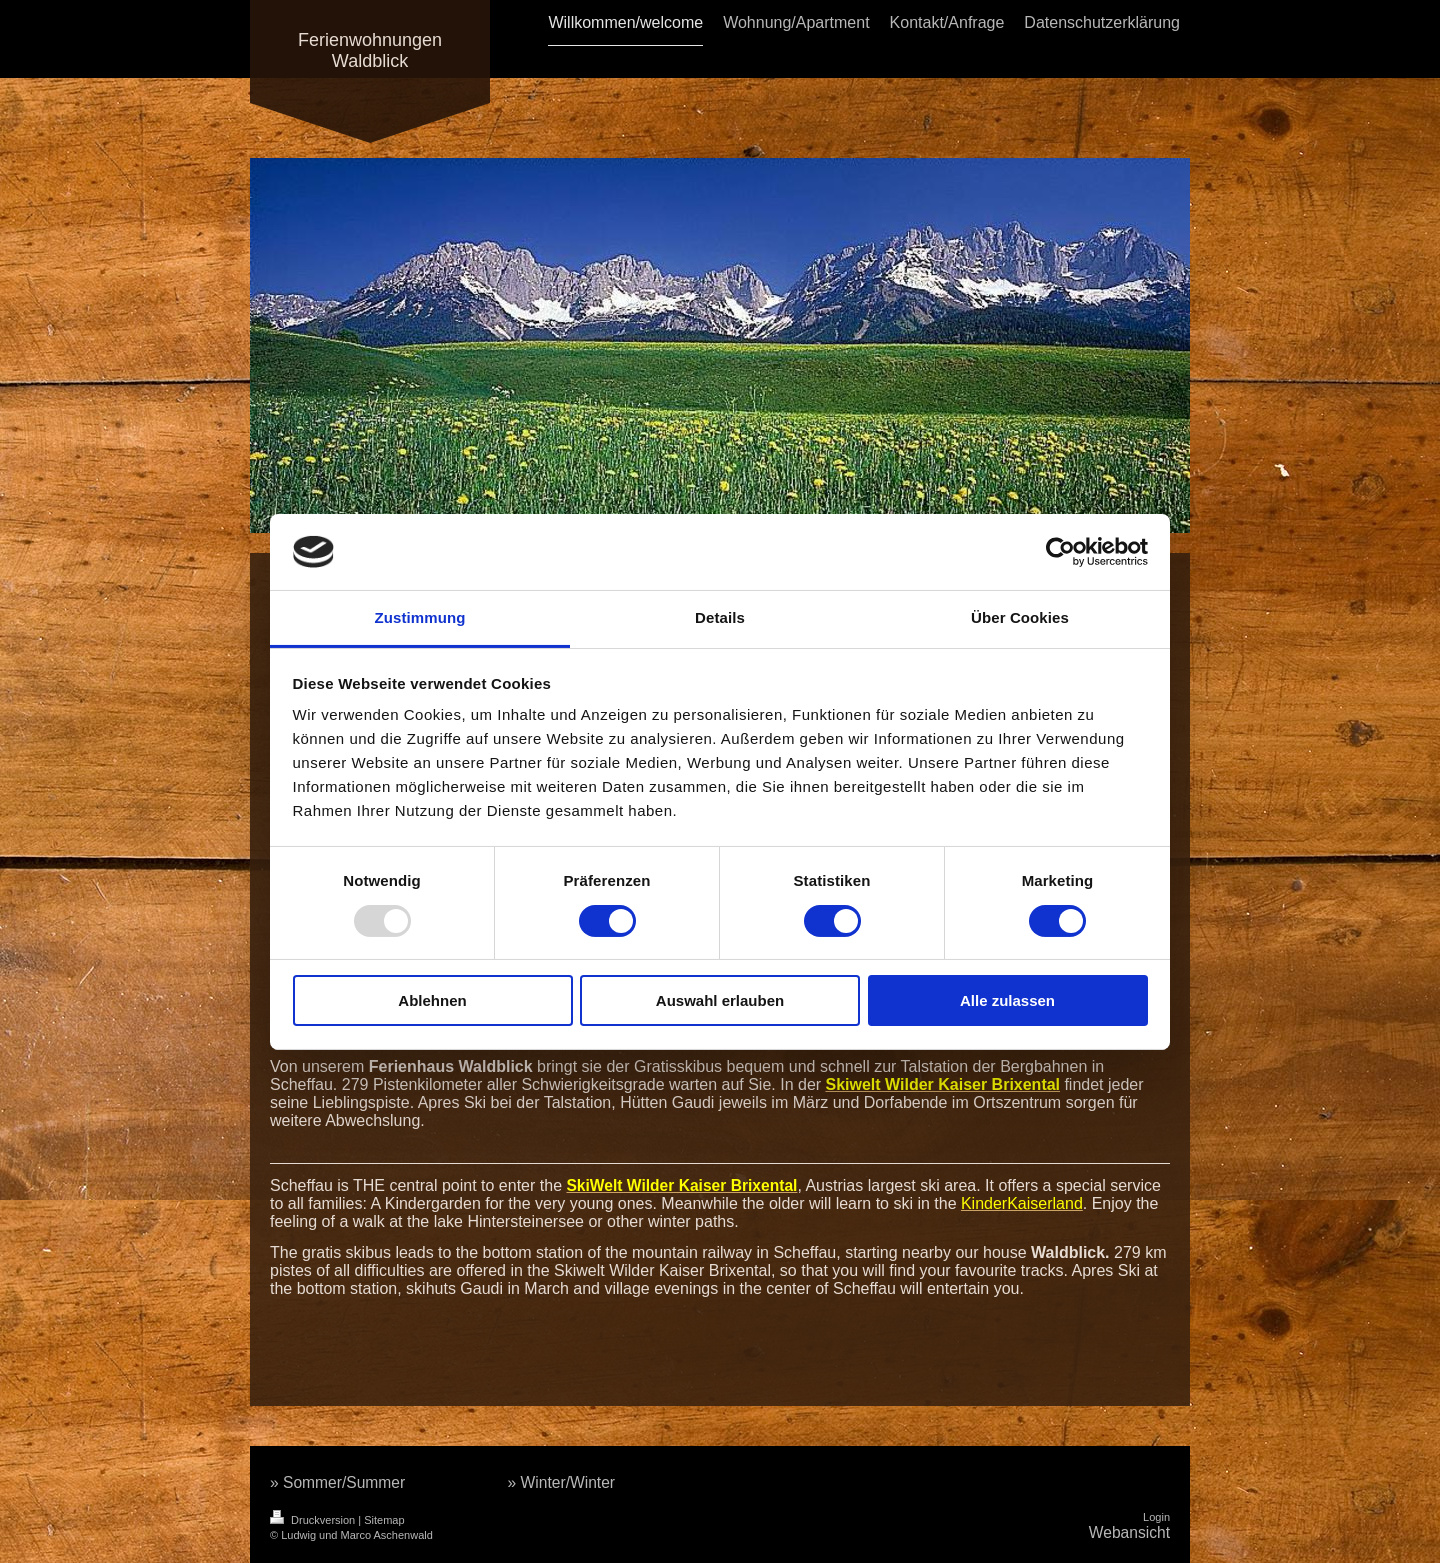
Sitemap (384, 1520)
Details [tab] (720, 617)
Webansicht (1129, 1532)
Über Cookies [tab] (1020, 617)
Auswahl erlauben (720, 1000)
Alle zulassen (1007, 1000)
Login (1156, 1517)
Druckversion (314, 1520)
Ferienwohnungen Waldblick (370, 50)
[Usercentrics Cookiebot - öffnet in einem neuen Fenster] (1060, 552)
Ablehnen (432, 1000)
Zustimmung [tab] (420, 617)
